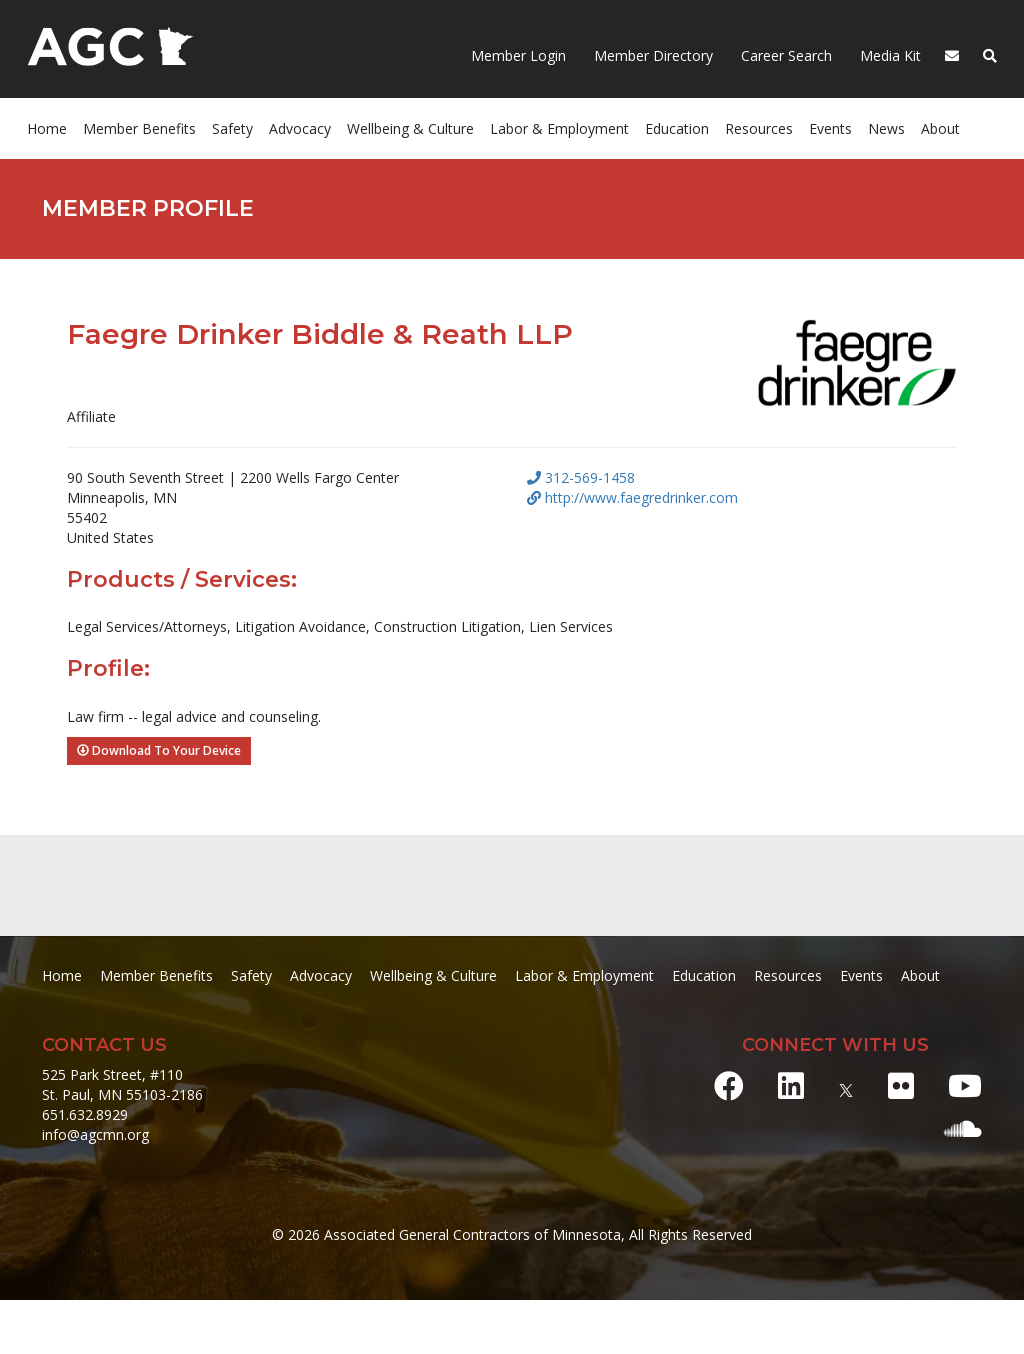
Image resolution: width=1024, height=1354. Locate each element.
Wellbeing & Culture (410, 128)
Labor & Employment (559, 128)
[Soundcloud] (963, 1128)
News (886, 128)
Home (47, 128)
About (940, 128)
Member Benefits (139, 128)
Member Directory (651, 55)
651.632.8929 (85, 1114)
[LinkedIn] (791, 1085)
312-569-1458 (581, 477)
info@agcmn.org (95, 1134)
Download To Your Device (159, 750)
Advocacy (300, 128)
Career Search (784, 55)
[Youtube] (965, 1085)
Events (830, 128)
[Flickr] (901, 1085)
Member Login (518, 55)
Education (677, 128)
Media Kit (888, 55)
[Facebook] (729, 1085)
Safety (232, 128)
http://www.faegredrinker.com (632, 497)
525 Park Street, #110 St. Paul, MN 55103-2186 (122, 1084)
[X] (846, 1085)
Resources (759, 128)
